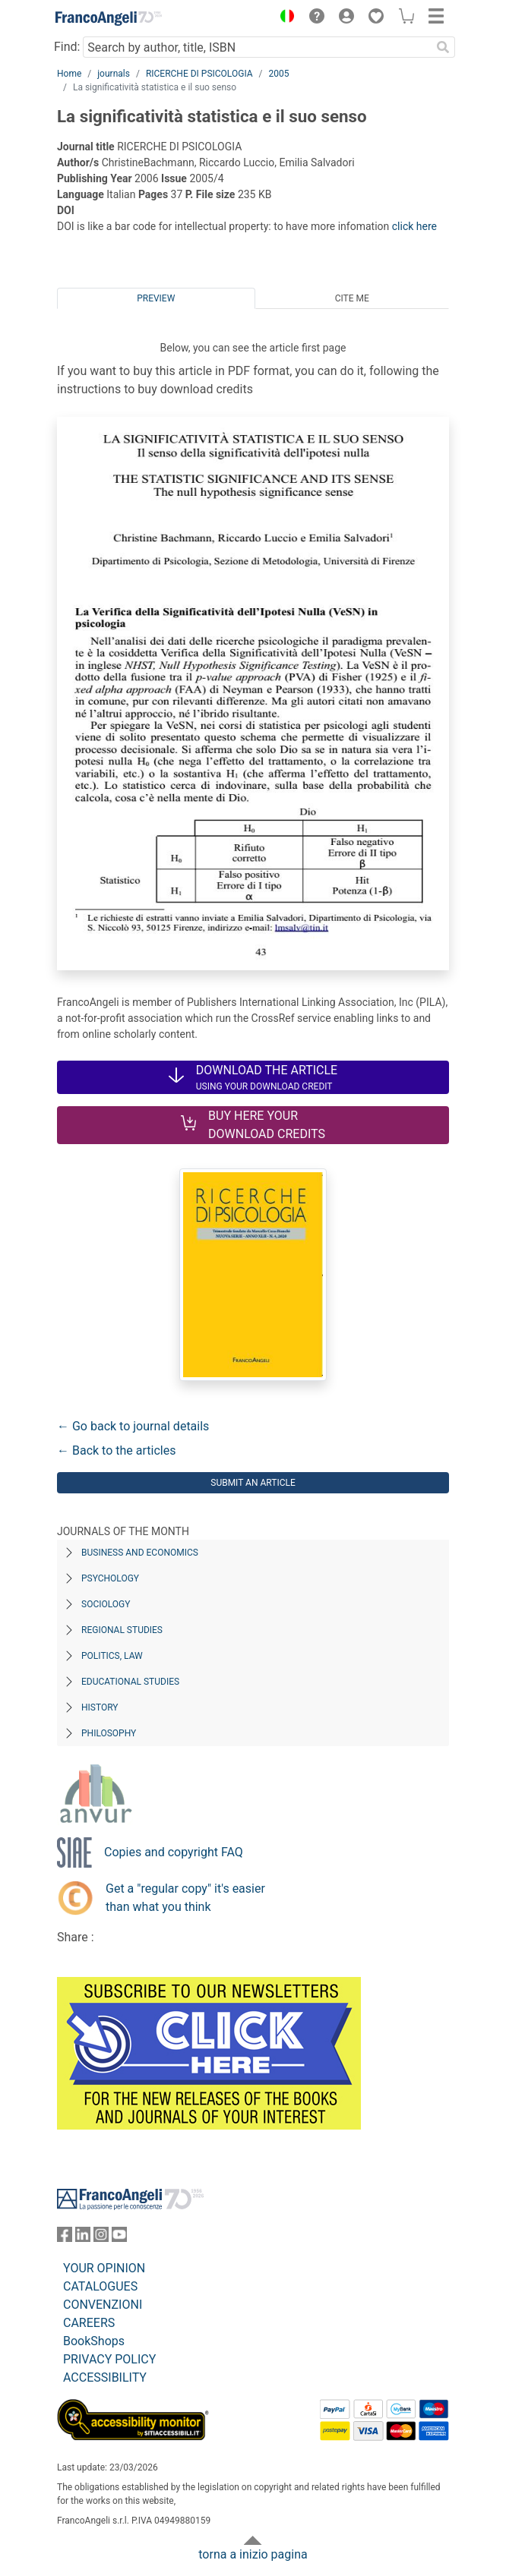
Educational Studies (130, 1681)
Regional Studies (122, 1630)
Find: (67, 46)
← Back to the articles (116, 1450)
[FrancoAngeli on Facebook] (64, 2238)
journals (113, 73)
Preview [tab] (156, 298)
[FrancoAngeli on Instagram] (101, 2238)
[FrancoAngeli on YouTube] (119, 2238)
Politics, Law (112, 1656)
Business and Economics (139, 1552)
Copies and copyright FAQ (173, 1852)
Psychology (110, 1578)
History (100, 1707)
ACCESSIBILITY (105, 2377)
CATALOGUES (100, 2286)
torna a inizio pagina (252, 2554)
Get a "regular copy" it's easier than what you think (185, 1897)
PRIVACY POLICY (109, 2359)
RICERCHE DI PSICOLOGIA (199, 73)
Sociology (105, 1604)
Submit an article (253, 1482)
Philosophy (108, 1733)
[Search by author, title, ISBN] (257, 47)
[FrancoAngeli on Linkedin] (82, 2238)
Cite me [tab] (352, 298)
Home (69, 73)
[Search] (443, 47)
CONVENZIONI (102, 2304)
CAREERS (89, 2323)
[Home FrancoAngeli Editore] (108, 18)
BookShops (94, 2341)
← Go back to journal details (133, 1426)
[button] (283, 18)
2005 (279, 73)
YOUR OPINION (104, 2268)
